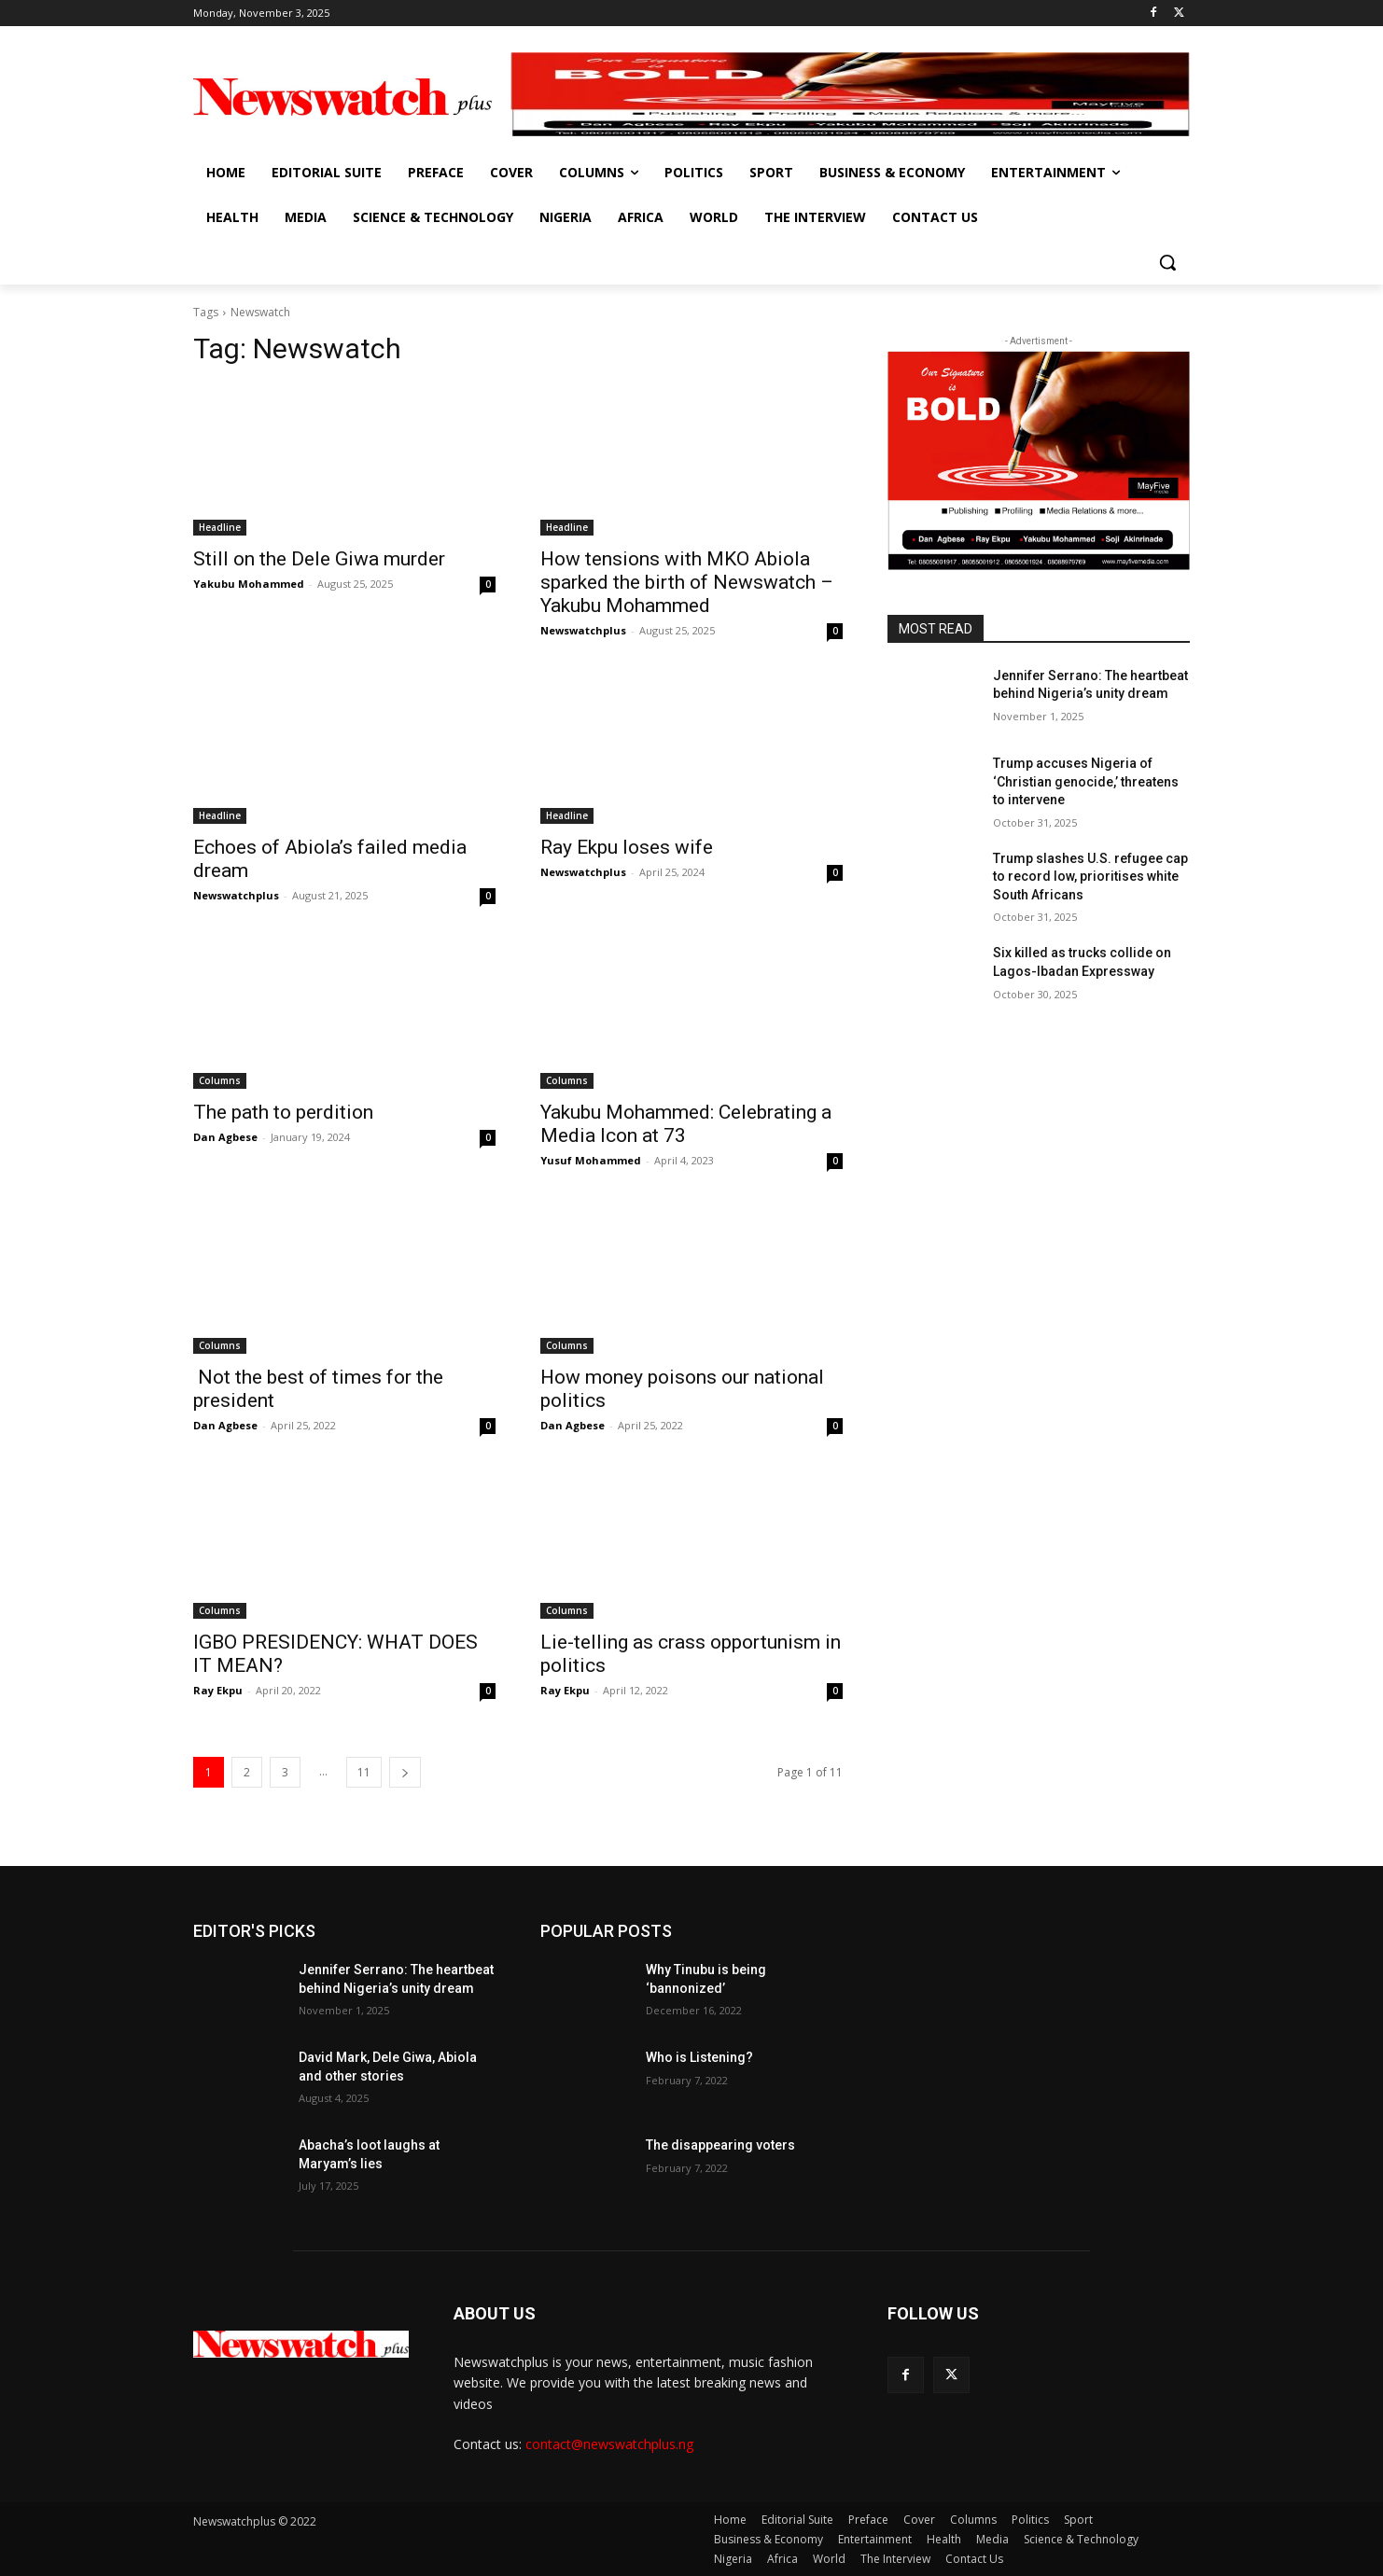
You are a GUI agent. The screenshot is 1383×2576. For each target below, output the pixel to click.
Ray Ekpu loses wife (626, 847)
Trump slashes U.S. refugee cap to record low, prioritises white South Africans (1090, 876)
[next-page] (405, 1772)
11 (363, 1772)
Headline (220, 527)
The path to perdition (283, 1112)
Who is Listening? (699, 2057)
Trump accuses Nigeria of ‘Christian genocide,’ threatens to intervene (1086, 781)
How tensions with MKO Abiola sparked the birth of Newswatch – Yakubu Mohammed (686, 582)
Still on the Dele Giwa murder (319, 559)
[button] (1167, 262)
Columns (220, 1080)
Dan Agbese (225, 1137)
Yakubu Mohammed (248, 584)
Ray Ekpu (218, 1690)
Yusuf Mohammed (590, 1160)
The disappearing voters (720, 2144)
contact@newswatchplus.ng (609, 2444)
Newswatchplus (583, 630)
